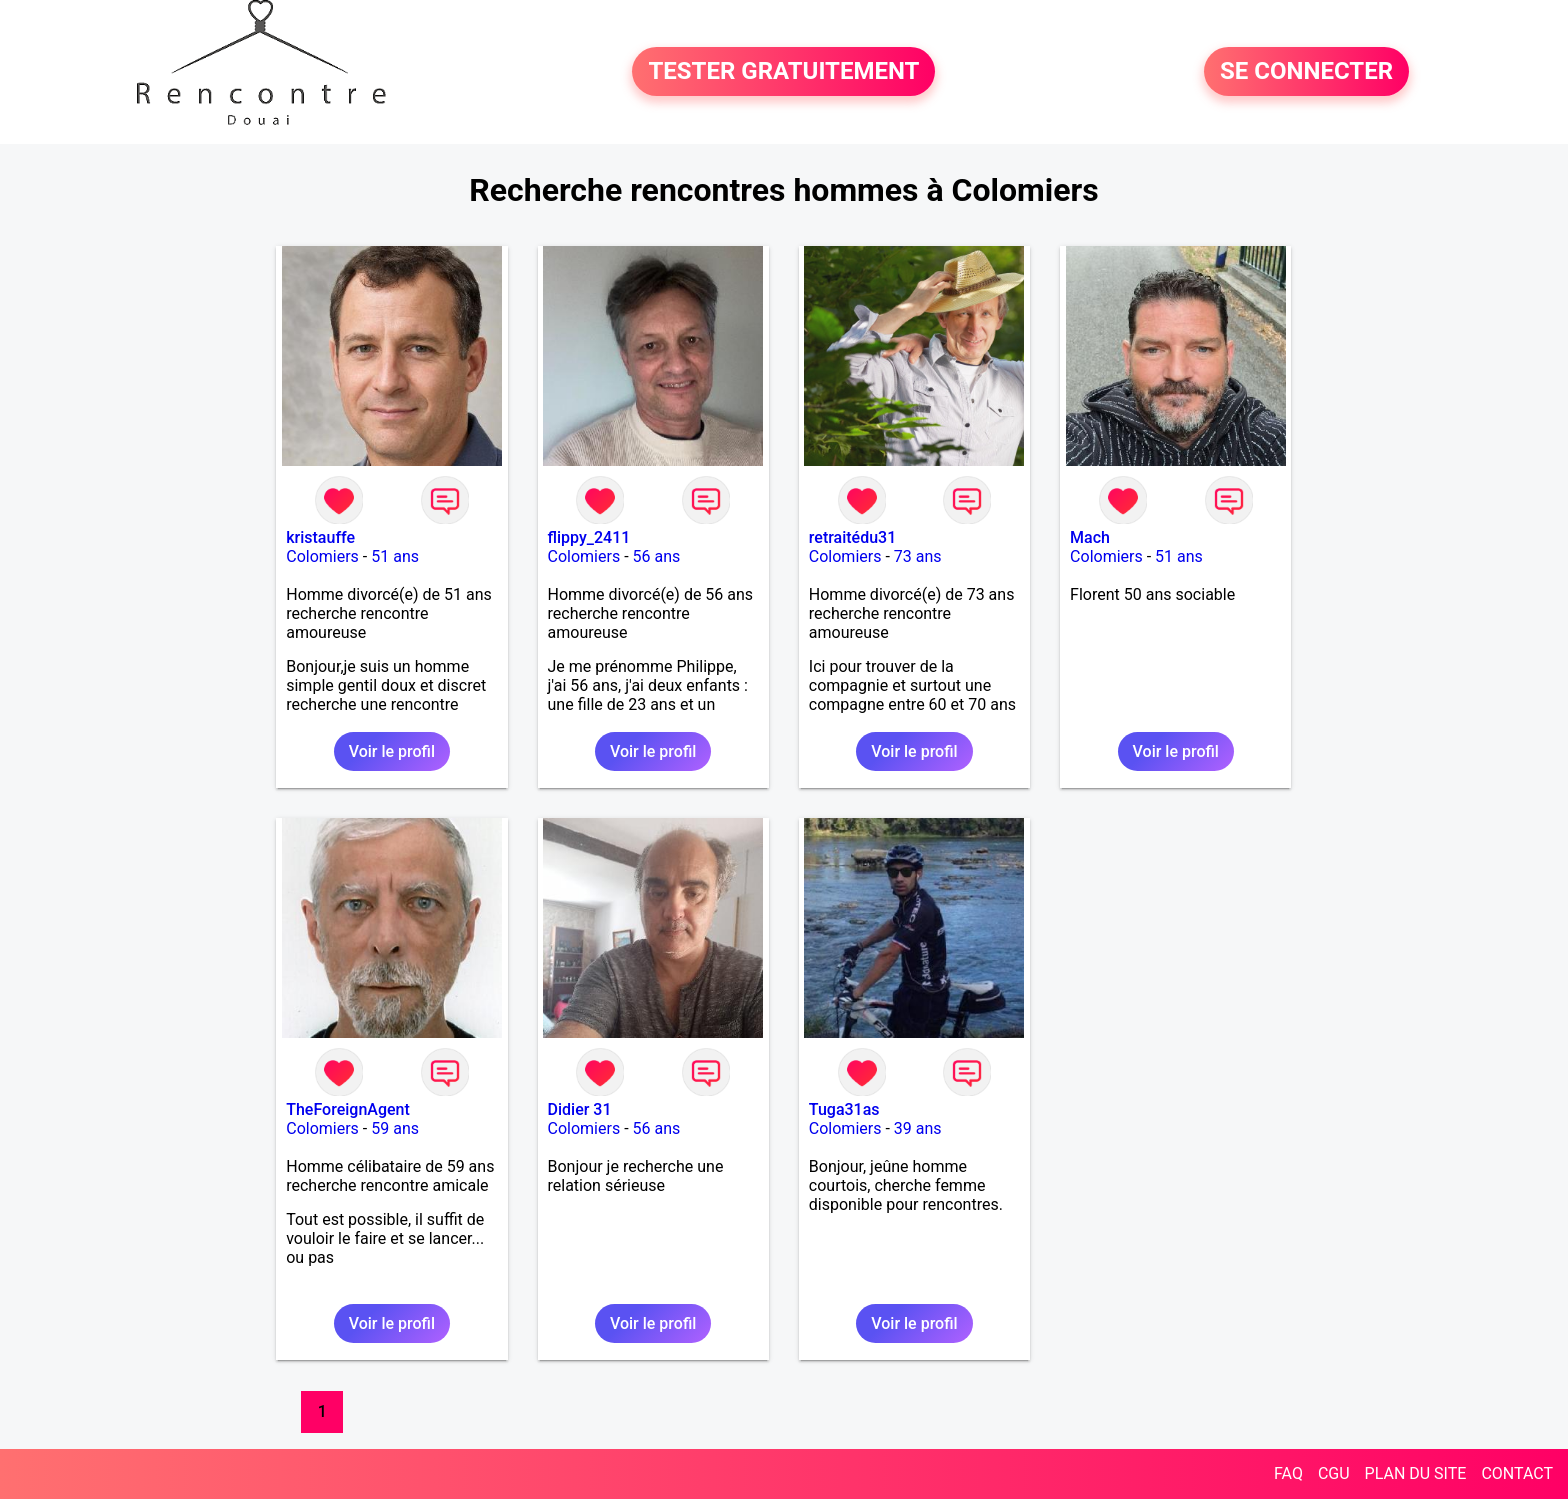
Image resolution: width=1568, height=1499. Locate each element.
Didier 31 (580, 1109)
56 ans (657, 556)
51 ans (395, 556)
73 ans (918, 556)
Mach (1090, 537)
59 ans (395, 1128)
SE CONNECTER (1306, 72)
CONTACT (1517, 1473)
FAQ (1288, 1473)
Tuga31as (844, 1109)
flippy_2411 (589, 537)
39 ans (918, 1128)
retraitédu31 (852, 537)
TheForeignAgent (348, 1109)
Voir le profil (392, 751)
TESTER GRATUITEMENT (783, 72)
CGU (1334, 1473)
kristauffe (320, 537)
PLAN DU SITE (1416, 1473)
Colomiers (322, 556)
